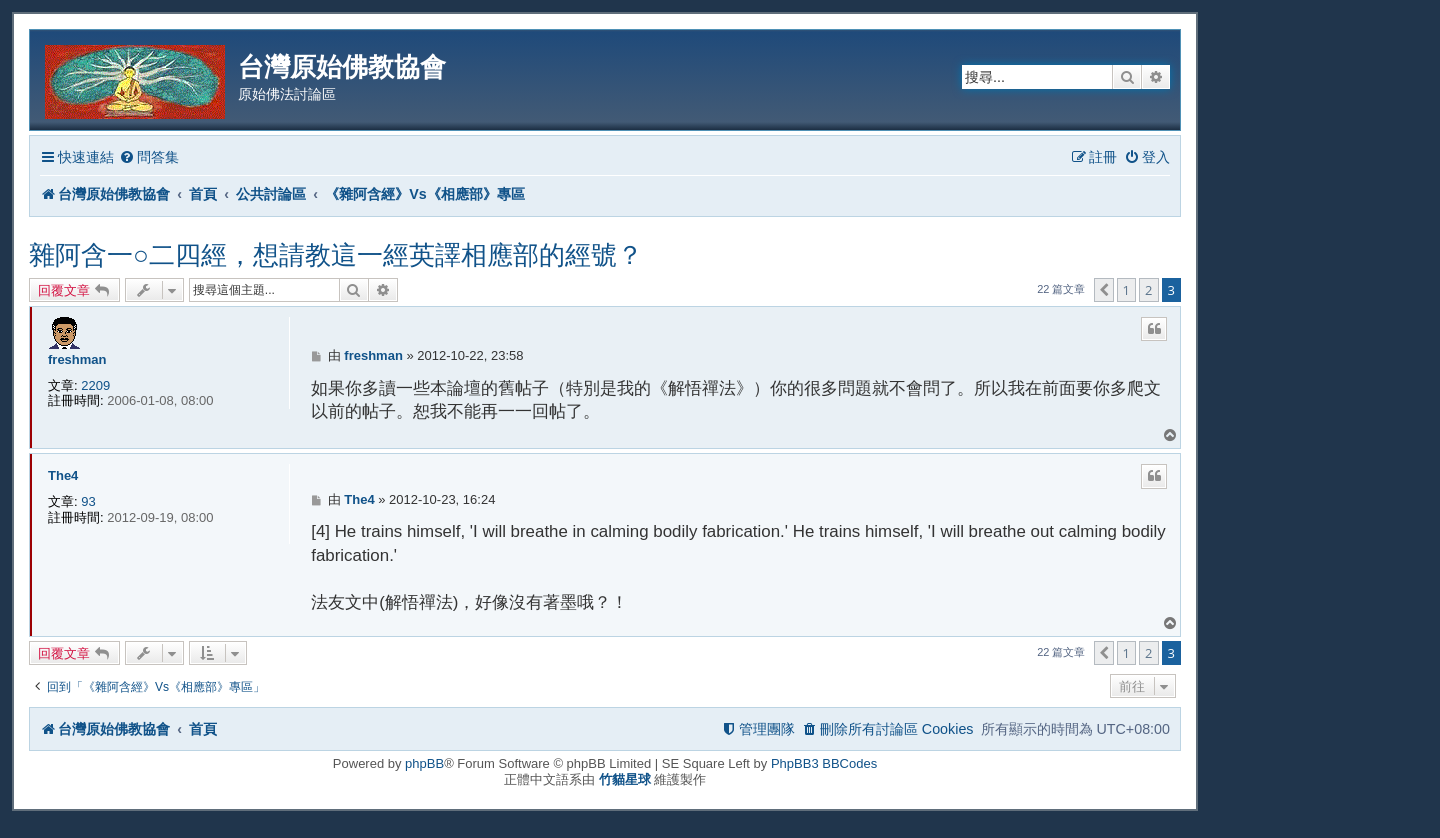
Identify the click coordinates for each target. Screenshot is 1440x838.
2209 (95, 385)
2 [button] (1148, 290)
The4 (63, 475)
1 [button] (1126, 290)
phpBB (424, 763)
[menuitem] (149, 157)
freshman (77, 359)
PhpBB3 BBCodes (824, 763)
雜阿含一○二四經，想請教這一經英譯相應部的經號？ (336, 255)
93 (88, 501)
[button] (1104, 290)
